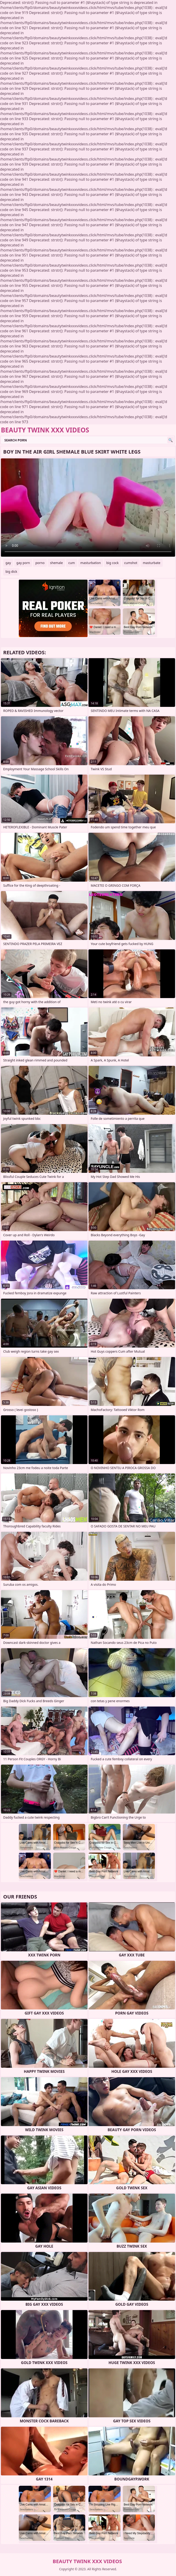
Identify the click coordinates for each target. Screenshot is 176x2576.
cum (71, 563)
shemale (56, 563)
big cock (112, 563)
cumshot (130, 563)
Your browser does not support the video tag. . (88, 507)
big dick (11, 571)
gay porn (23, 563)
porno (39, 563)
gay (8, 563)
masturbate (151, 563)
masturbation (90, 563)
